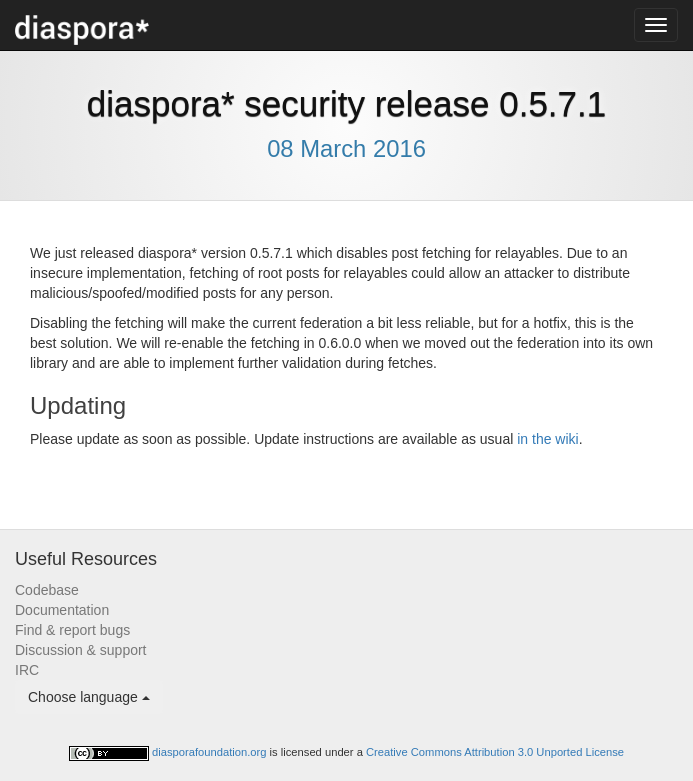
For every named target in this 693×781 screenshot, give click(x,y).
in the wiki (547, 439)
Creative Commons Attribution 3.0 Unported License (495, 752)
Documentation (62, 610)
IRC (27, 670)
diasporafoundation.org (211, 752)
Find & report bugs (72, 630)
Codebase (47, 590)
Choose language (89, 697)
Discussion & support (81, 650)
